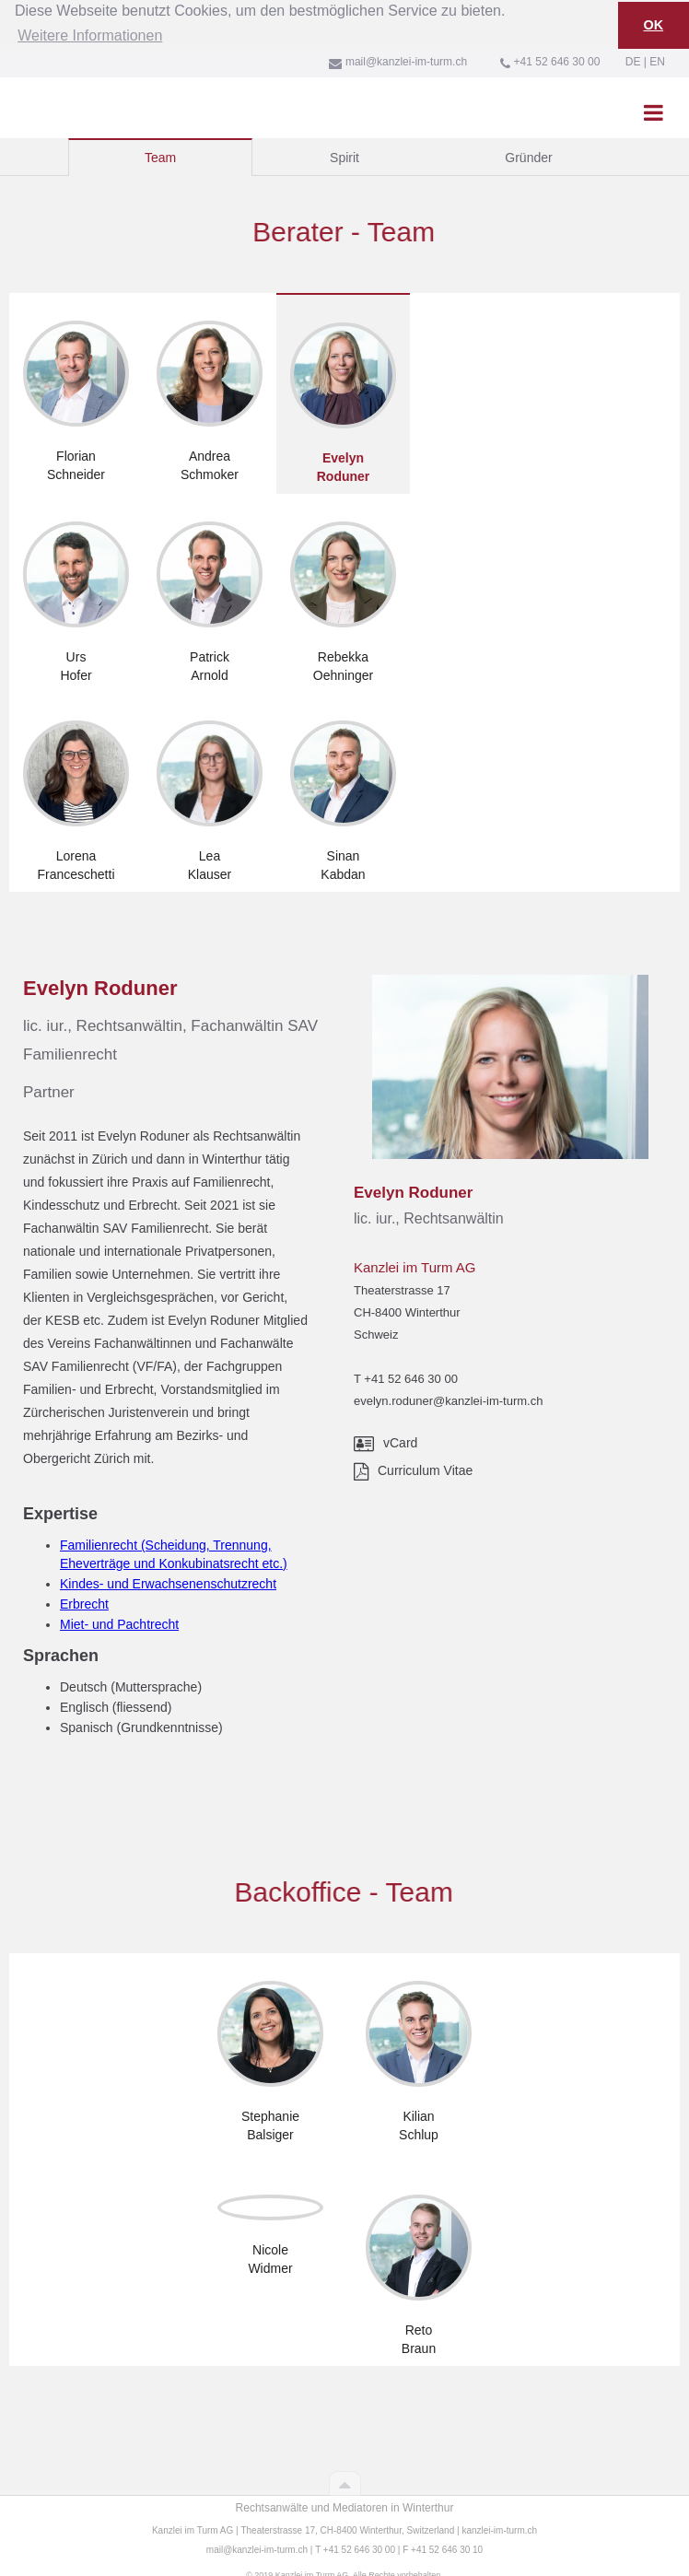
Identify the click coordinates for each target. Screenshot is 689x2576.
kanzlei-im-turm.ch (499, 2517)
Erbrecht (84, 1591)
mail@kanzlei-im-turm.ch (257, 2537)
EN (657, 48)
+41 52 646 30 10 (447, 2537)
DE (633, 48)
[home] (13, 91)
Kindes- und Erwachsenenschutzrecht (168, 1570)
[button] (653, 99)
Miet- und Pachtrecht (119, 1611)
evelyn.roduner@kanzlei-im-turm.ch (448, 1388)
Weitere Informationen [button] (90, 23)
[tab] (160, 144)
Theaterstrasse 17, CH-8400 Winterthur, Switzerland (347, 2517)
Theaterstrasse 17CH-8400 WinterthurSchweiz (407, 1299)
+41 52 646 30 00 (411, 1366)
